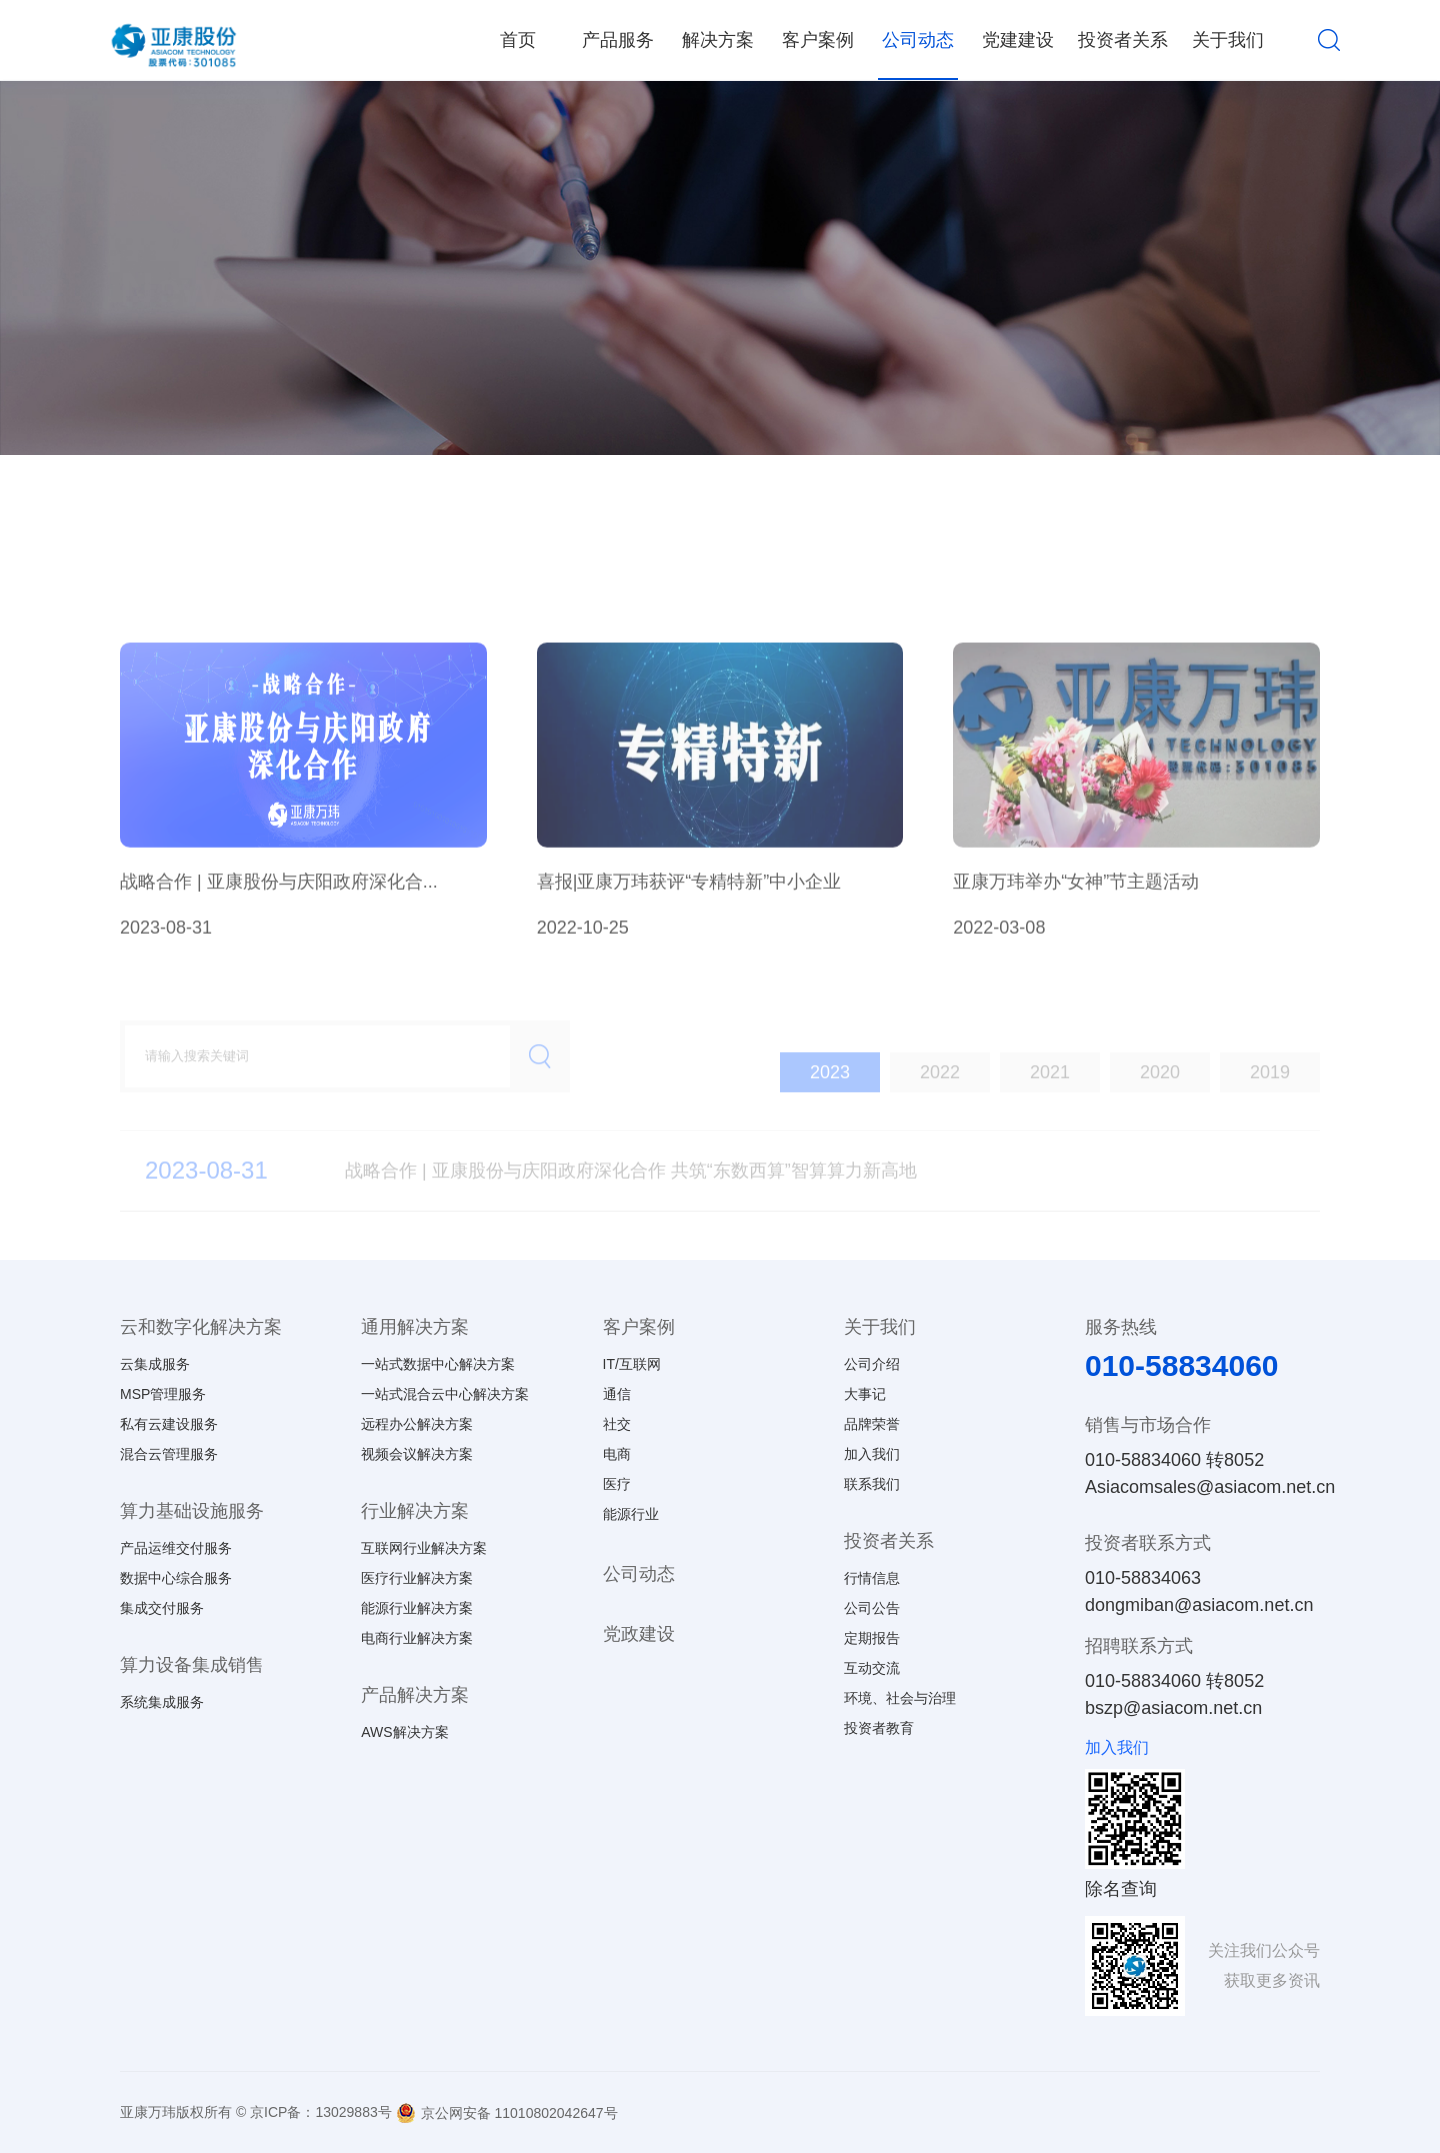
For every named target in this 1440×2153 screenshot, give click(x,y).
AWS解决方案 (404, 1732)
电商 (617, 1454)
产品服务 (618, 40)
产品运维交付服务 (176, 1548)
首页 (518, 40)
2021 (1050, 1103)
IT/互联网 (632, 1364)
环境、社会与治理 (900, 1698)
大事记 (865, 1394)
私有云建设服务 (169, 1424)
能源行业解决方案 (417, 1608)
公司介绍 (872, 1364)
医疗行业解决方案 (417, 1578)
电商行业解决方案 (417, 1638)
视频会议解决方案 (417, 1454)
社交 (617, 1424)
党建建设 (1018, 40)
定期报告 (872, 1638)
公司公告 (872, 1608)
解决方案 (718, 40)
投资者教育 (879, 1728)
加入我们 (872, 1454)
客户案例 (818, 40)
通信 (617, 1394)
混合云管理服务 (169, 1454)
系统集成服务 (162, 1702)
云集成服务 (155, 1364)
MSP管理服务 (163, 1394)
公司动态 (918, 40)
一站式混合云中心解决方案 (445, 1394)
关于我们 (1228, 40)
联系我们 (872, 1484)
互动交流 (872, 1668)
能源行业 (631, 1514)
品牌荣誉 (872, 1424)
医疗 (617, 1484)
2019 (1270, 1103)
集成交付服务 (162, 1608)
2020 (1160, 1103)
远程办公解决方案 (417, 1424)
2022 (940, 1103)
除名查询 (1121, 1889)
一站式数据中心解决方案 (438, 1364)
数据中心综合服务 (176, 1578)
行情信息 (872, 1578)
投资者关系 (1123, 40)
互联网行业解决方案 (424, 1548)
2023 (830, 1103)
